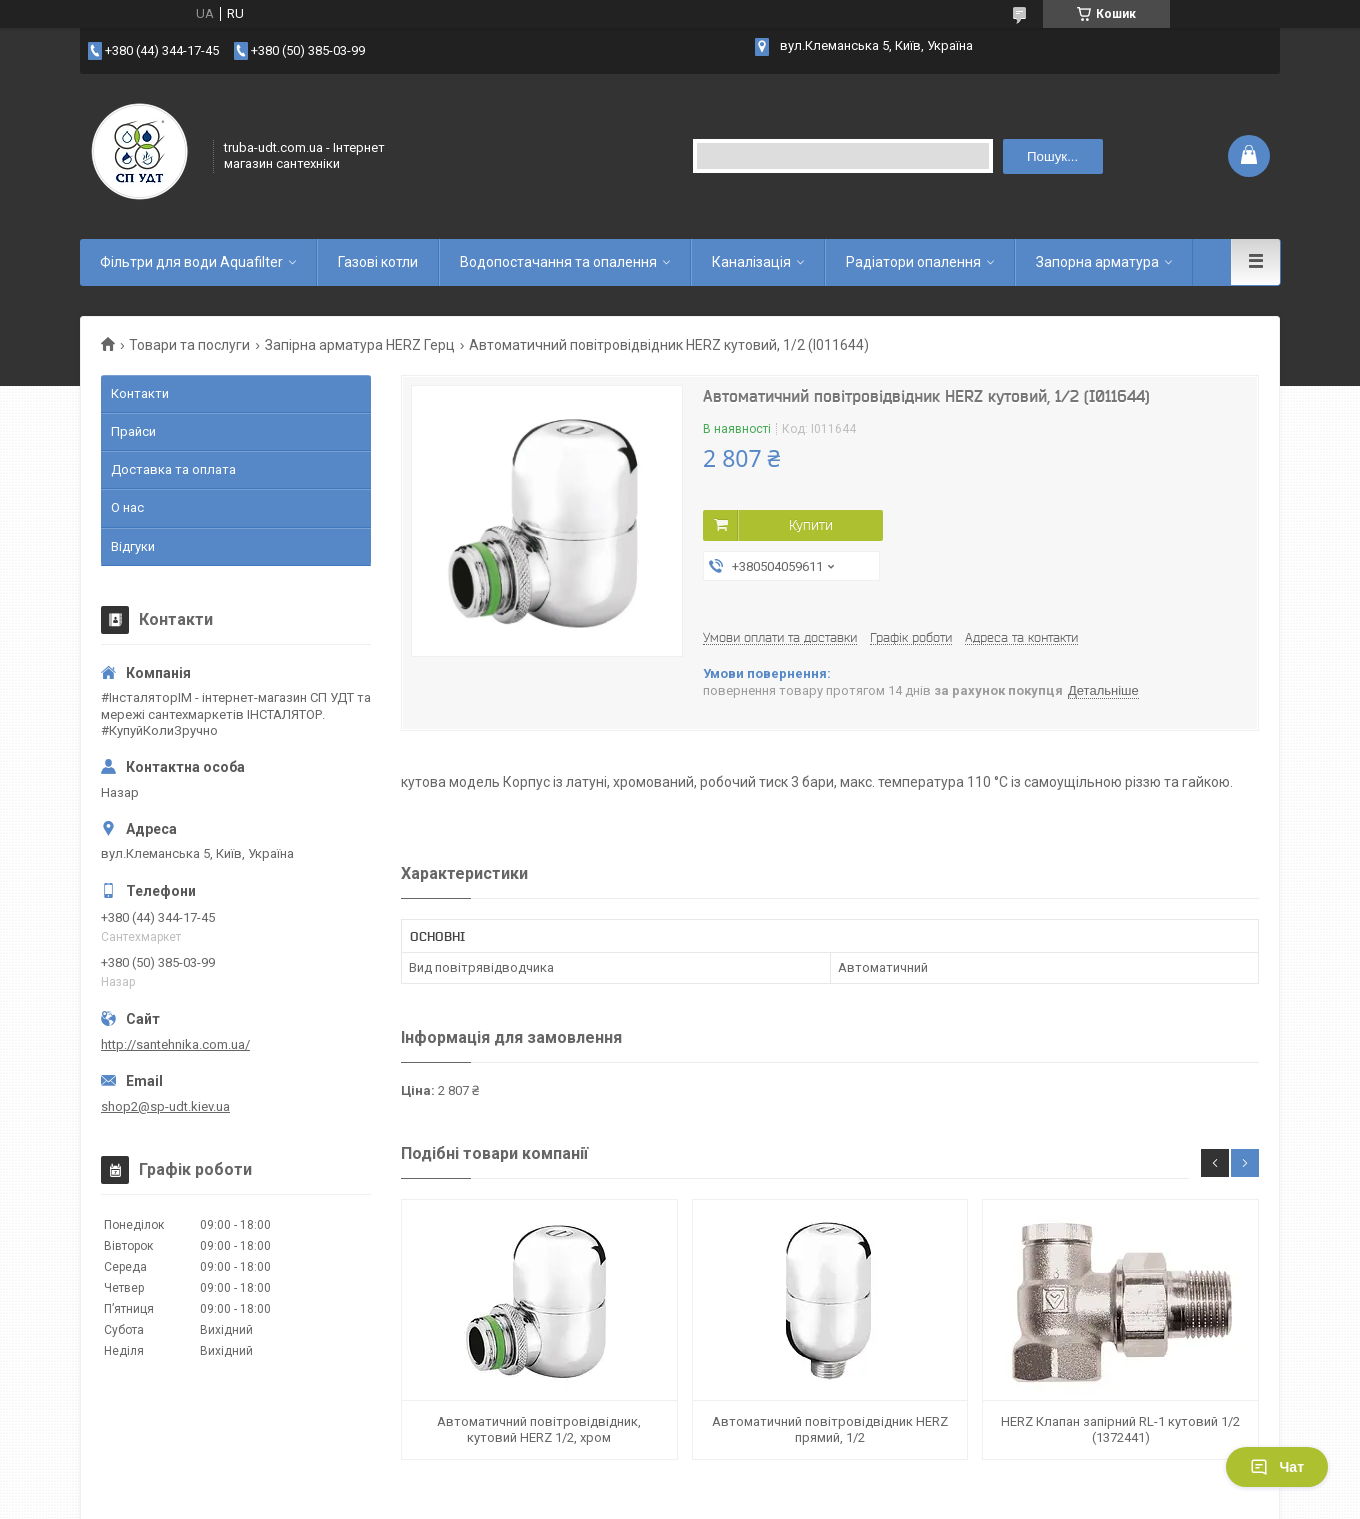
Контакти (140, 393)
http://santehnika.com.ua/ (175, 1044)
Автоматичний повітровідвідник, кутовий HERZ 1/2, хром (539, 1429)
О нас (127, 507)
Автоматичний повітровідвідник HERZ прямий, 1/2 (830, 1429)
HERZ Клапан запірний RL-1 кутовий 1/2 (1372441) (1120, 1429)
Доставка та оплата (173, 469)
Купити (811, 525)
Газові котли (378, 262)
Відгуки (133, 546)
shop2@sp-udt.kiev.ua (165, 1106)
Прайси (133, 431)
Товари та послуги (189, 345)
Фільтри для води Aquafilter (191, 262)
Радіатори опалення (913, 262)
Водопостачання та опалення (558, 262)
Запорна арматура (1097, 262)
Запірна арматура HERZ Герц (360, 345)
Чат (1277, 1467)
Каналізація (751, 262)
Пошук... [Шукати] (1052, 156)
